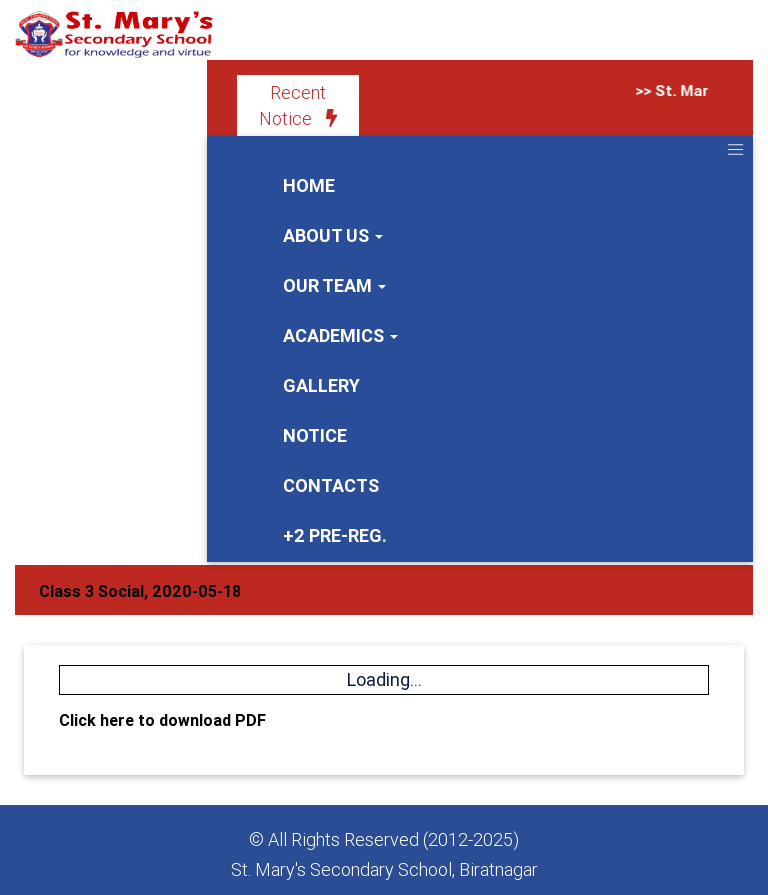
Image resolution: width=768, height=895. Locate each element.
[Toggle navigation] (735, 149)
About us (333, 235)
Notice (315, 435)
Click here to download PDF (162, 720)
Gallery (321, 385)
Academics (340, 335)
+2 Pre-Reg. (335, 535)
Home (309, 185)
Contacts (331, 485)
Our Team (334, 285)
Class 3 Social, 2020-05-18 (140, 591)
